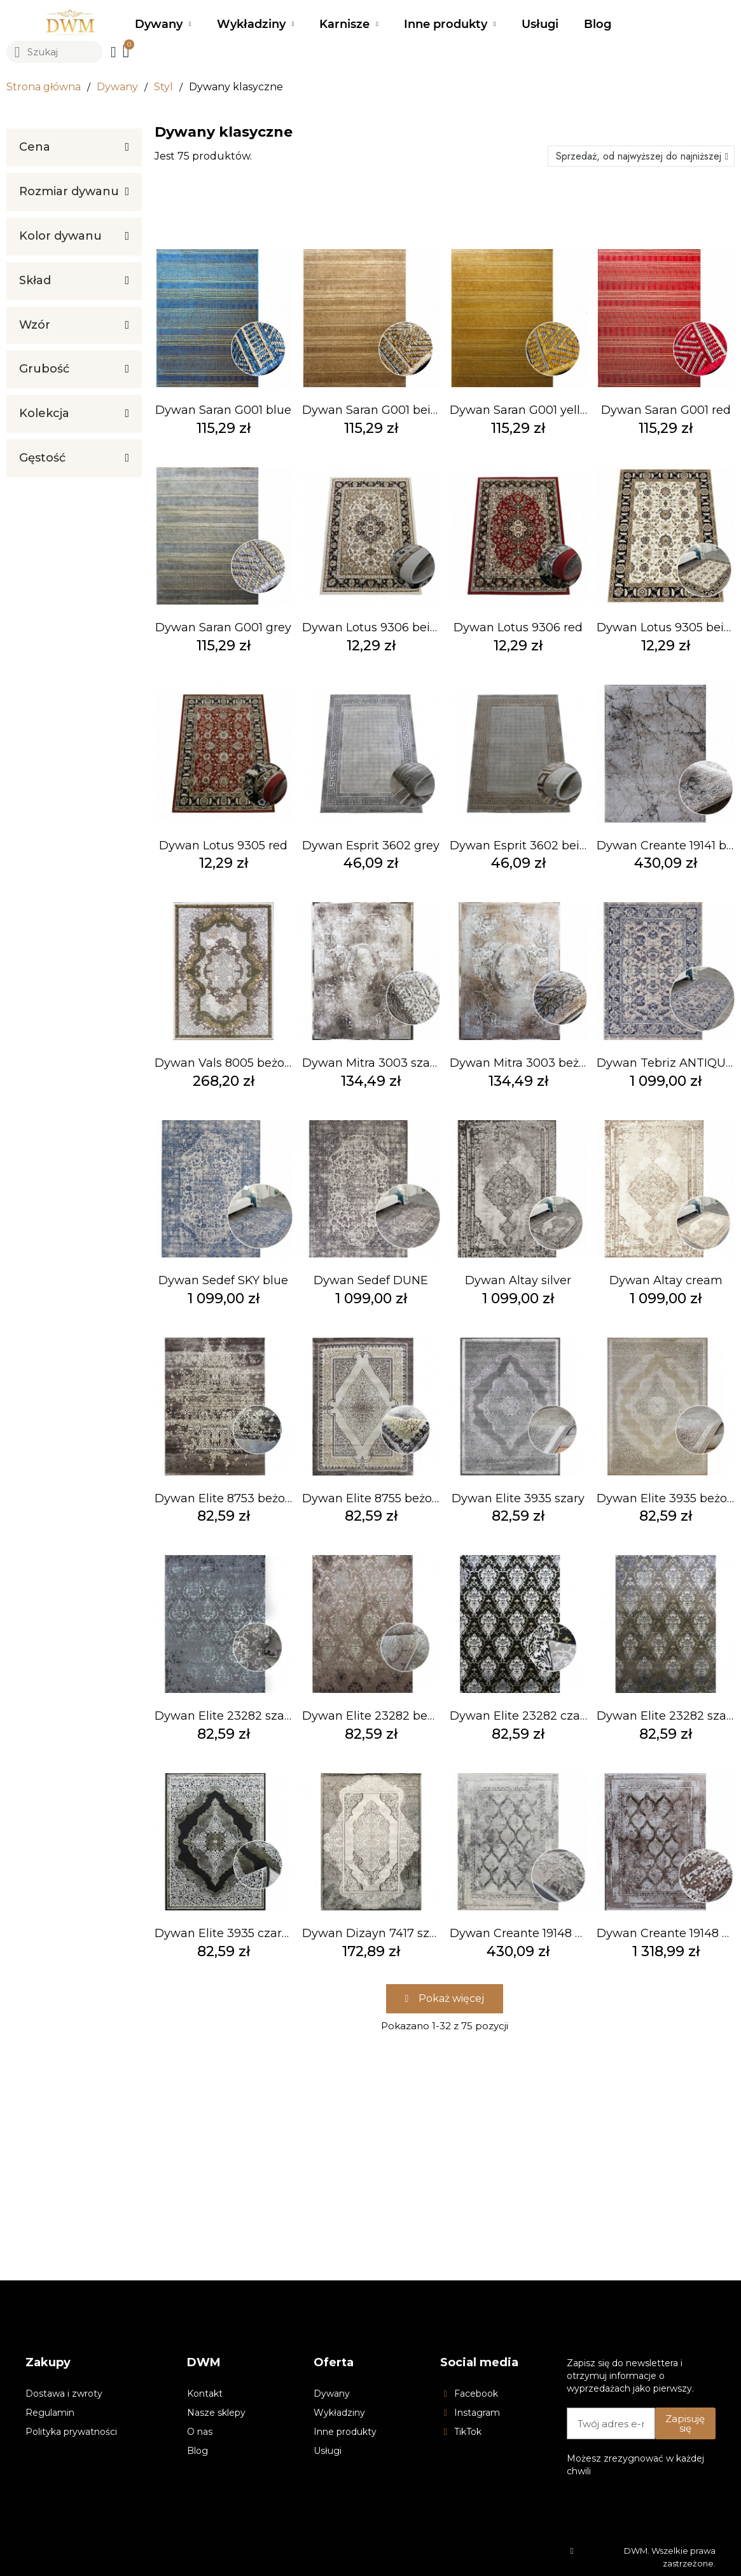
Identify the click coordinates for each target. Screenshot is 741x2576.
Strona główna (43, 87)
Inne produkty (450, 24)
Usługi (540, 24)
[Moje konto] (113, 52)
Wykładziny (255, 24)
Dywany (163, 24)
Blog (597, 24)
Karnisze (348, 24)
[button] (445, 1998)
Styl (163, 87)
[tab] (74, 147)
